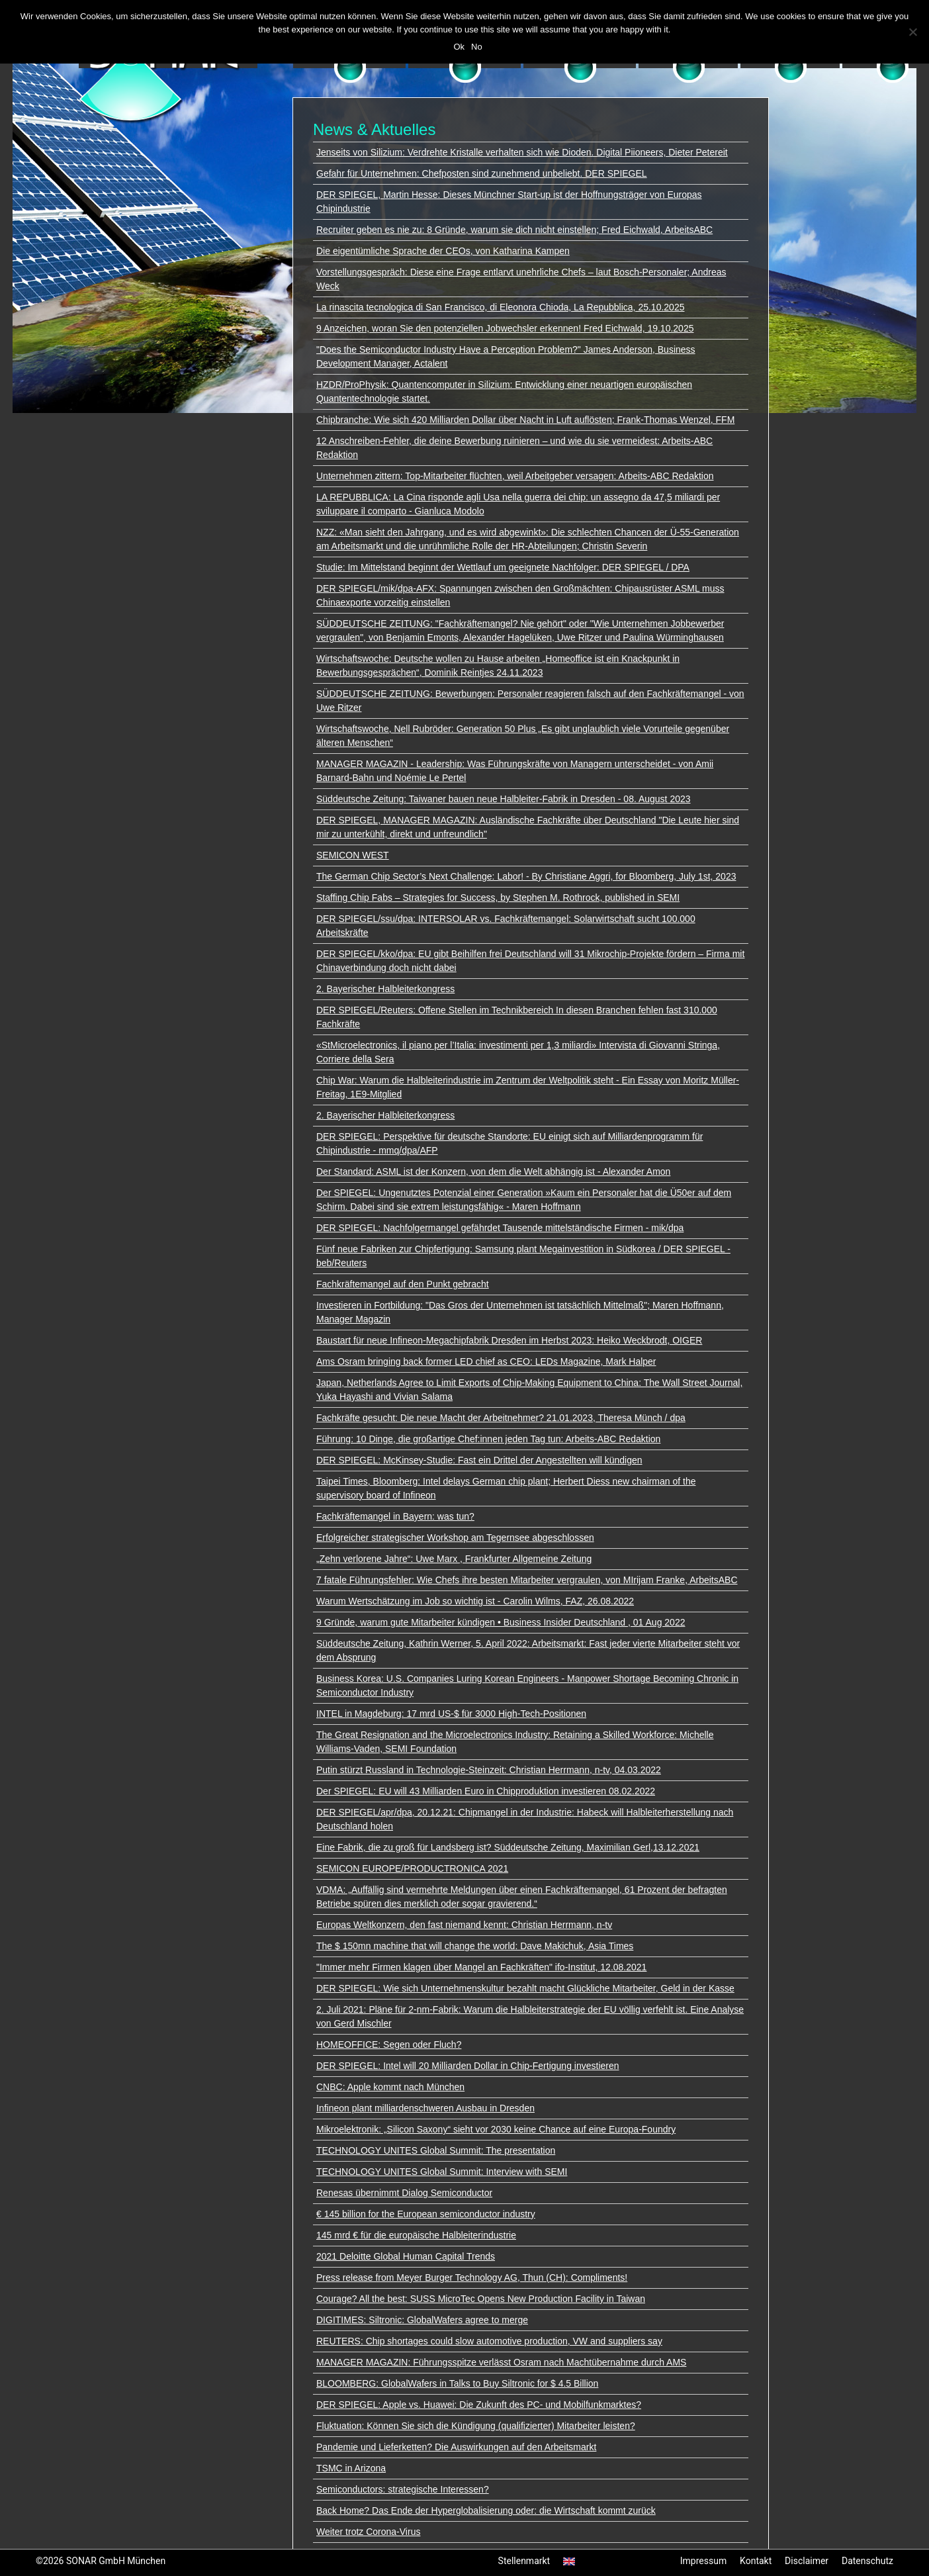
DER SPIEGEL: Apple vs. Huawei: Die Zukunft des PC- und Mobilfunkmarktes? (478, 2404)
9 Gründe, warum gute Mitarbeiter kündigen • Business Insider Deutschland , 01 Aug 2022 (500, 1622)
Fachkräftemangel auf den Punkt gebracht (402, 1284)
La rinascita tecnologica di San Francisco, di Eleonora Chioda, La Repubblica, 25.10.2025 (500, 307)
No (476, 47)
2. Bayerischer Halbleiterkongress (385, 989)
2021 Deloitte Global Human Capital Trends (405, 2256)
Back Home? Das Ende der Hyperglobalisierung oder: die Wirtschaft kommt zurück (486, 2510)
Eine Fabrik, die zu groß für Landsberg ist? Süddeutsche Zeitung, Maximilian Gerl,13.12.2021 (507, 1847)
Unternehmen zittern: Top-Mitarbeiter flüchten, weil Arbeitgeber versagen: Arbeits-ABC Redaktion (515, 476)
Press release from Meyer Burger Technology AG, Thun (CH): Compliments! (471, 2277)
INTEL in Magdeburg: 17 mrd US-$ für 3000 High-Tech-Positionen (451, 1713)
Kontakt (756, 2560)
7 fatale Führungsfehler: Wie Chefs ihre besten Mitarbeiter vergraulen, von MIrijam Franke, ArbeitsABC (527, 1580)
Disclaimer (806, 2560)
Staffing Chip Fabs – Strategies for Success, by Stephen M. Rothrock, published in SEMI (498, 897)
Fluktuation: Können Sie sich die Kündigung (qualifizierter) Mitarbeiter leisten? (475, 2425)
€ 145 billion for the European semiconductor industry (425, 2214)
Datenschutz (867, 2560)
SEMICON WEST (352, 855)
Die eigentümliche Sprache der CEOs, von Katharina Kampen (443, 251)
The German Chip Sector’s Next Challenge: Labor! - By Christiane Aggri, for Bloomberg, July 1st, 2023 (526, 876)
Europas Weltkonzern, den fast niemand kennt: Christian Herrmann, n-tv (464, 1924)
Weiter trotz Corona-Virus (368, 2531)
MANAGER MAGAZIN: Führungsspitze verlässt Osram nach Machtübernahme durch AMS (501, 2362)
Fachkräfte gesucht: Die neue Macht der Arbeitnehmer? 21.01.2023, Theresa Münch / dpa (501, 1417)
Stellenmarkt (524, 2560)
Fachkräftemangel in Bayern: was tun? (395, 1516)
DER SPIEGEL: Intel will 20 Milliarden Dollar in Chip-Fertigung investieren (467, 2065)
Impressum (703, 2560)
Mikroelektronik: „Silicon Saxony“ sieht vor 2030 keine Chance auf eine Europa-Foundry (496, 2129)
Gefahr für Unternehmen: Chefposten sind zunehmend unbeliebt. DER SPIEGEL (481, 173)
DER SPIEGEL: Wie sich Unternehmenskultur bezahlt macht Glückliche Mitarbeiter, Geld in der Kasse (525, 1988)
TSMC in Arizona (351, 2468)
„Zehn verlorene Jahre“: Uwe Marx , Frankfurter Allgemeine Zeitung (454, 1558)
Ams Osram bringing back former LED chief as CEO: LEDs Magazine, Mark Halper (486, 1361)
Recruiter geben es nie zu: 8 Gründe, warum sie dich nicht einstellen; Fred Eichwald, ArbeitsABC (514, 229)
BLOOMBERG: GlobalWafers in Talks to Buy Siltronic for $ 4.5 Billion (457, 2383)
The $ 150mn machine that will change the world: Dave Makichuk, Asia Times (474, 1946)
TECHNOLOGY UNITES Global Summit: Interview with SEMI (441, 2171)
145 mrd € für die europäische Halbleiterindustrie (416, 2235)
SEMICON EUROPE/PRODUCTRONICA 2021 (412, 1868)
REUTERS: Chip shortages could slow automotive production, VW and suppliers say (489, 2341)
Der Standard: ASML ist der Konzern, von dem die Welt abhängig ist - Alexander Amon (493, 1171)
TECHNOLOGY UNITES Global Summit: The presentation (435, 2150)
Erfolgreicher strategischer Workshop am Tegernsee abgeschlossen (455, 1537)
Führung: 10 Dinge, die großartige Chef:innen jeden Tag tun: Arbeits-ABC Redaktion (488, 1439)
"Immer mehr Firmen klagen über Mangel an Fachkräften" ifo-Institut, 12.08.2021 (481, 1967)
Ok (458, 47)
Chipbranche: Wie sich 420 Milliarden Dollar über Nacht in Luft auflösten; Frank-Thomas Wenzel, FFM (525, 419)
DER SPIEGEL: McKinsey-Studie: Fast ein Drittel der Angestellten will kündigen (479, 1460)
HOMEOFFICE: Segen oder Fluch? (388, 2044)
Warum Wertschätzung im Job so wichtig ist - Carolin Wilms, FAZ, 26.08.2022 (475, 1601)
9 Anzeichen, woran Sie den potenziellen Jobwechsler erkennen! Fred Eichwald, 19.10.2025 (504, 328)
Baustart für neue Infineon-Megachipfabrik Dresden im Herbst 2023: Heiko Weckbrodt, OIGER (509, 1340)
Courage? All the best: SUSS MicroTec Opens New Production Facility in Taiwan (480, 2298)
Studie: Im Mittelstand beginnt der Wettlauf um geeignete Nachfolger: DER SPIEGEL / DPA (502, 567)
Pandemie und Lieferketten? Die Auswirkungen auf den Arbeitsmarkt (456, 2447)
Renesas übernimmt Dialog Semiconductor (404, 2192)
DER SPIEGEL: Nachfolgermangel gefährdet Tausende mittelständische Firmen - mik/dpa (500, 1227)
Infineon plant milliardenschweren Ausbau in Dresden (425, 2108)
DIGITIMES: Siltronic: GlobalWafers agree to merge (422, 2320)
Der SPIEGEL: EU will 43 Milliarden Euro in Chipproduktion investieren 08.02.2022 (485, 1791)
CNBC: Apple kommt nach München (390, 2087)
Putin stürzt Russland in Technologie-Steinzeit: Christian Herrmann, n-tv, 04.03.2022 (488, 1770)
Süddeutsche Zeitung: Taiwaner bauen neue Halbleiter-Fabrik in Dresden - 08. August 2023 (503, 799)
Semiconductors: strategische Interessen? (402, 2489)
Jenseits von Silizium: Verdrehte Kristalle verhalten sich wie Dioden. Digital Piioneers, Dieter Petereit (522, 152)
